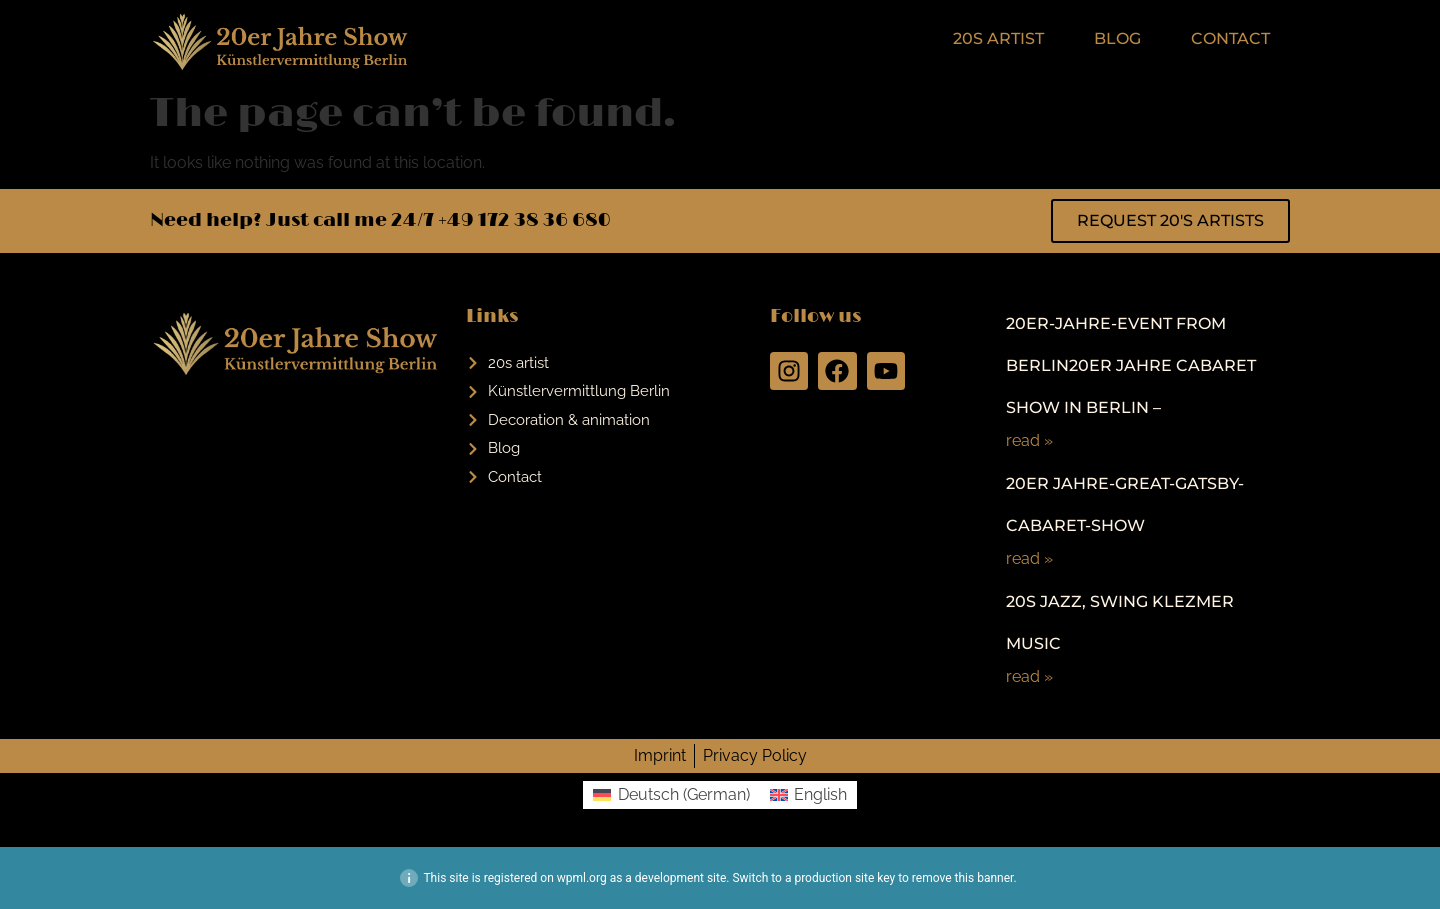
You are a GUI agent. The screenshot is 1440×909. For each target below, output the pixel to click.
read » (1029, 440)
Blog (1117, 38)
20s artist (998, 38)
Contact (1230, 38)
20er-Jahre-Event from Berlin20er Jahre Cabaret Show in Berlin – (1131, 365)
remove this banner (963, 878)
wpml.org (582, 878)
